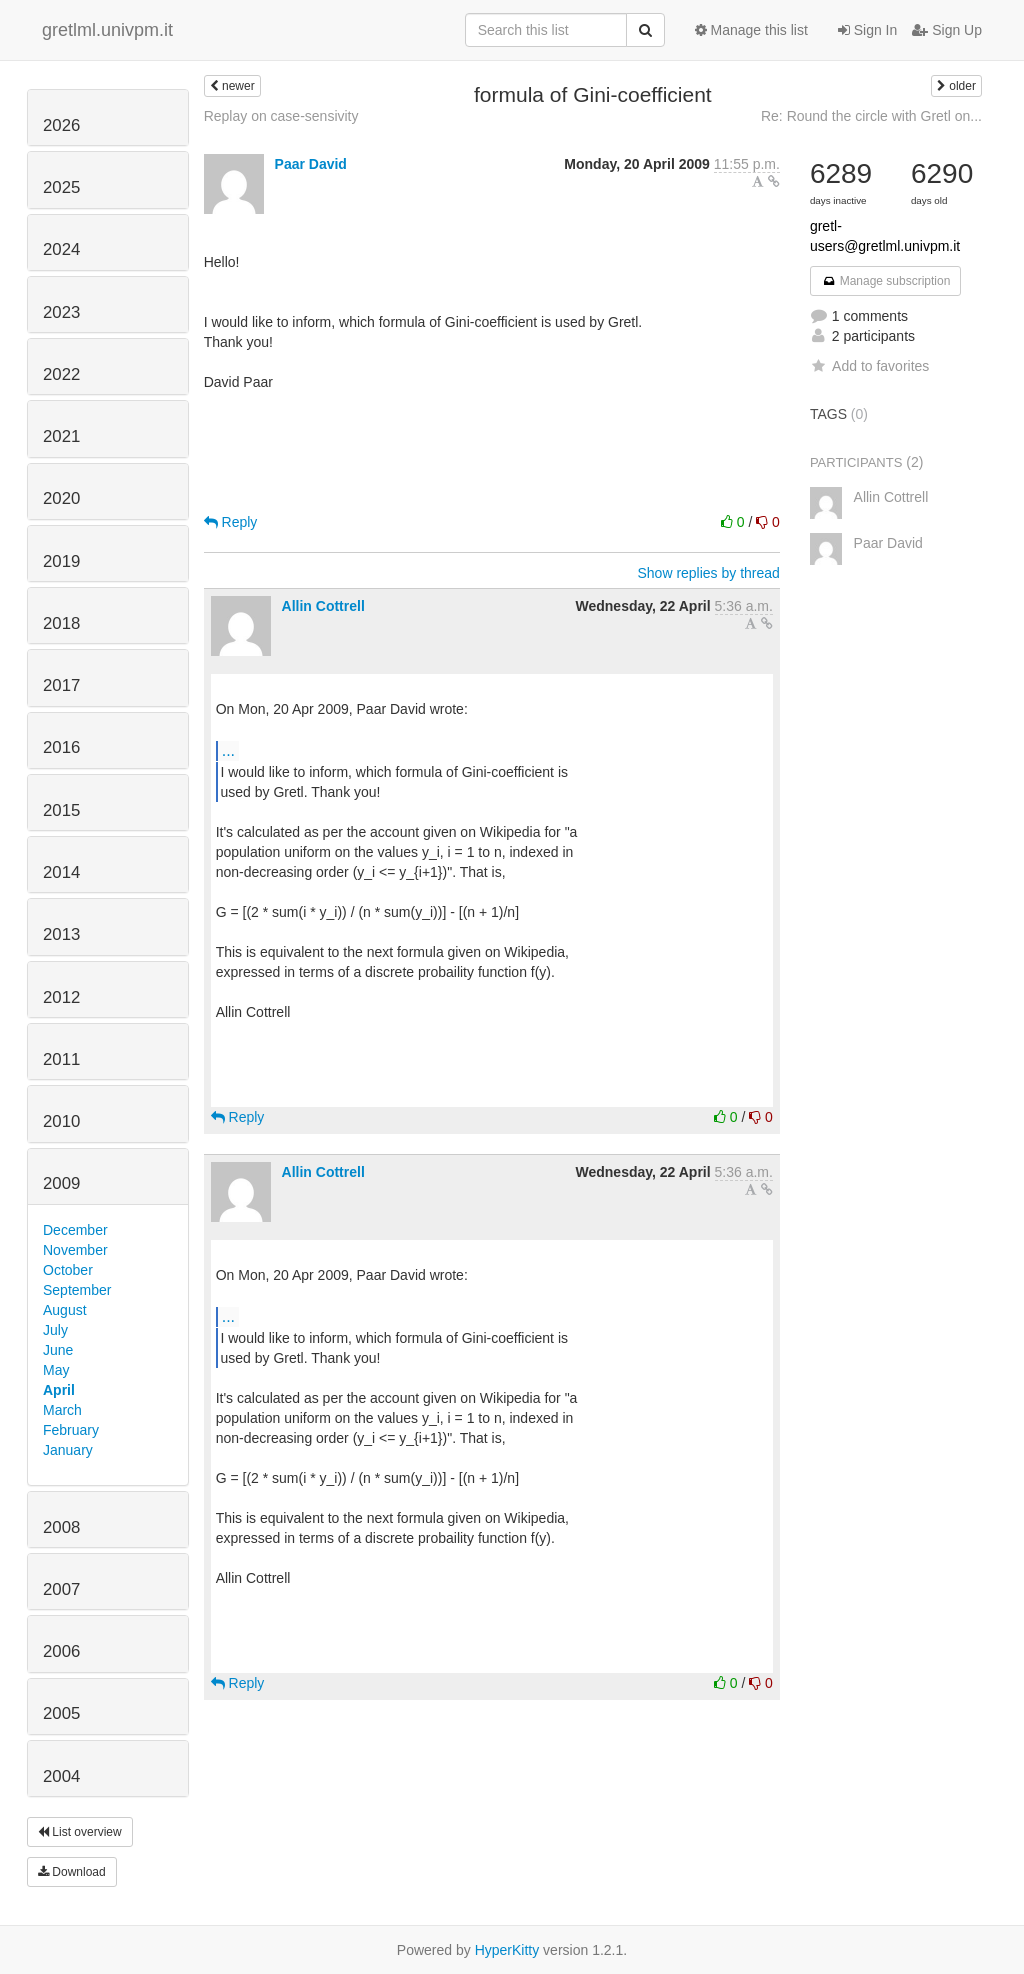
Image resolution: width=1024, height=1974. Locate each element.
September (77, 1290)
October (68, 1270)
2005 (61, 1713)
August (65, 1310)
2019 (61, 561)
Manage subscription (886, 281)
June (58, 1350)
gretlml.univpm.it (107, 30)
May (56, 1370)
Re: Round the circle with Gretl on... (871, 116)
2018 (61, 623)
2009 (61, 1183)
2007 (61, 1589)
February (71, 1430)
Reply (231, 522)
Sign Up (947, 30)
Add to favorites (869, 366)
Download (72, 1872)
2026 (61, 125)
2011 (61, 1059)
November (75, 1250)
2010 (61, 1121)
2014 (61, 872)
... (228, 750)
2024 (61, 249)
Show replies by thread (708, 573)
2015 (61, 810)
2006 (61, 1651)
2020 (61, 498)
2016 (61, 747)
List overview (80, 1832)
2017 (61, 685)
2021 (61, 436)
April (59, 1390)
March (62, 1410)
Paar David (311, 164)
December (75, 1230)
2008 (61, 1527)
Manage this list (751, 30)
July (55, 1330)
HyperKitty (507, 1950)
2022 (61, 374)
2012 (61, 997)
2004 (61, 1776)
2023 (61, 312)
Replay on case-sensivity (281, 116)
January (68, 1450)
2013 (61, 934)
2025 (61, 187)
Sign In (867, 30)
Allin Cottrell (323, 606)
